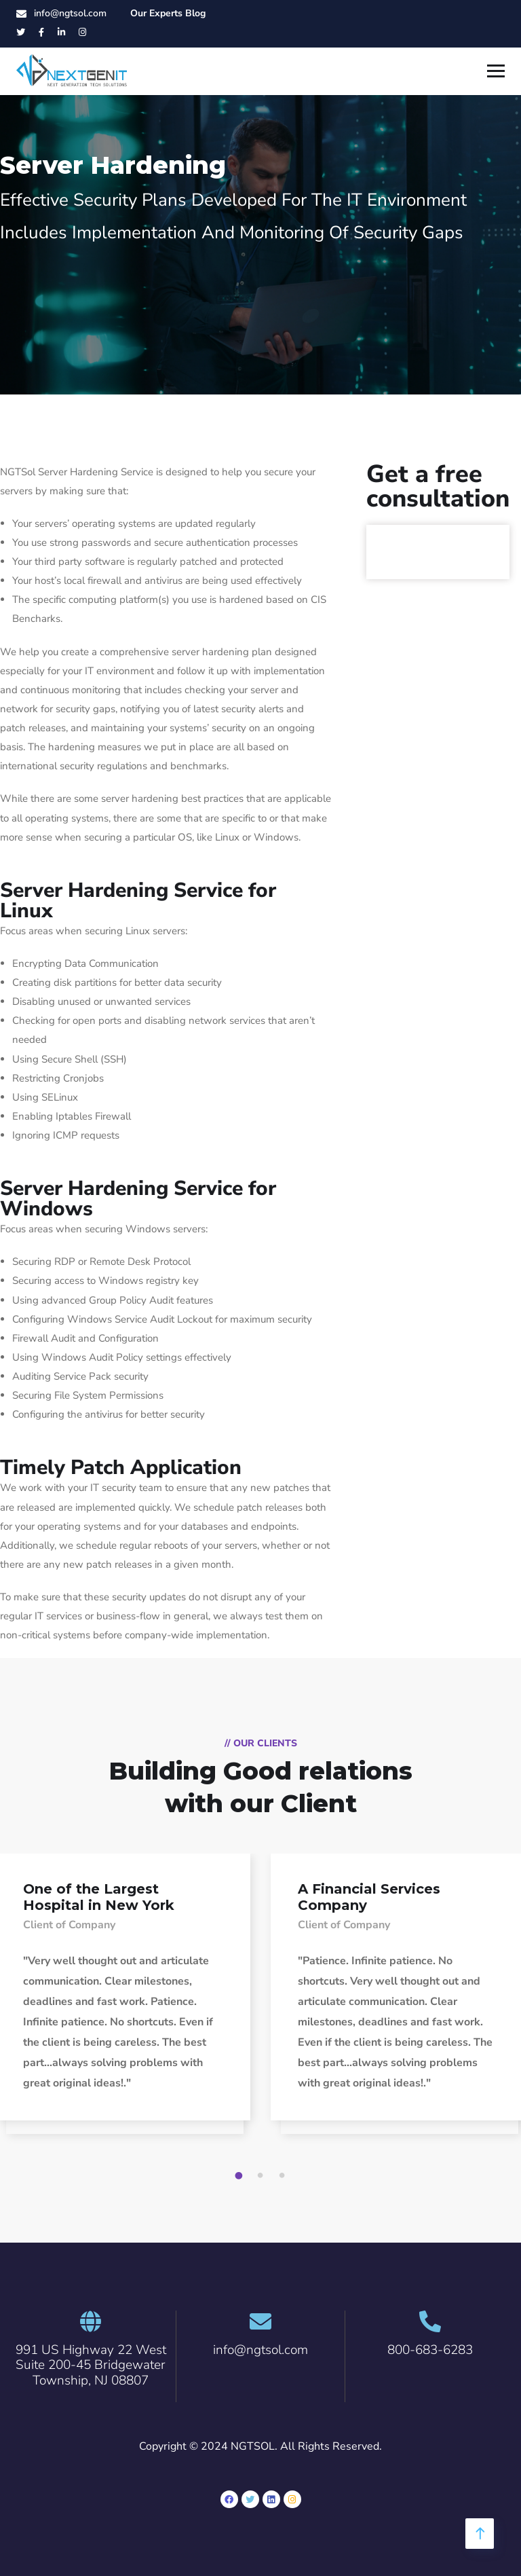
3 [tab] (284, 2176)
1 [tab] (241, 2176)
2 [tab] (262, 2176)
